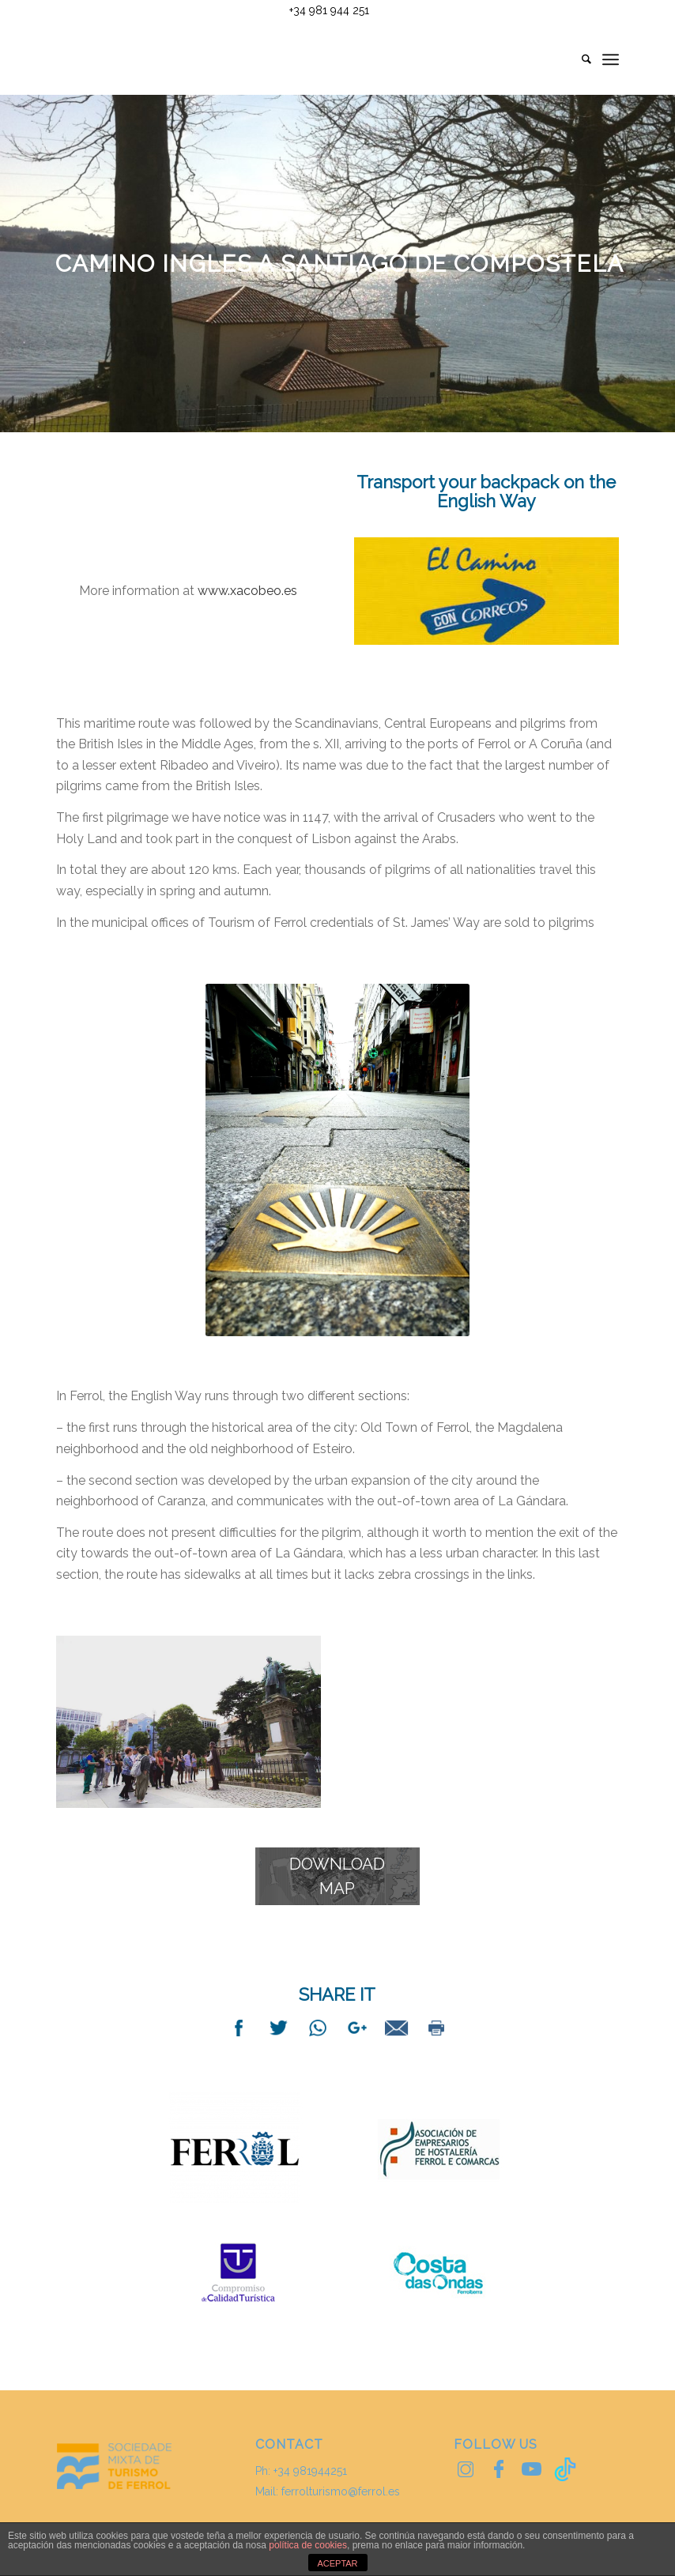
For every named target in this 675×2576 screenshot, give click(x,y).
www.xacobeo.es (245, 590)
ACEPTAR (337, 2563)
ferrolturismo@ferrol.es (340, 2491)
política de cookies (308, 2545)
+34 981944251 (310, 2471)
